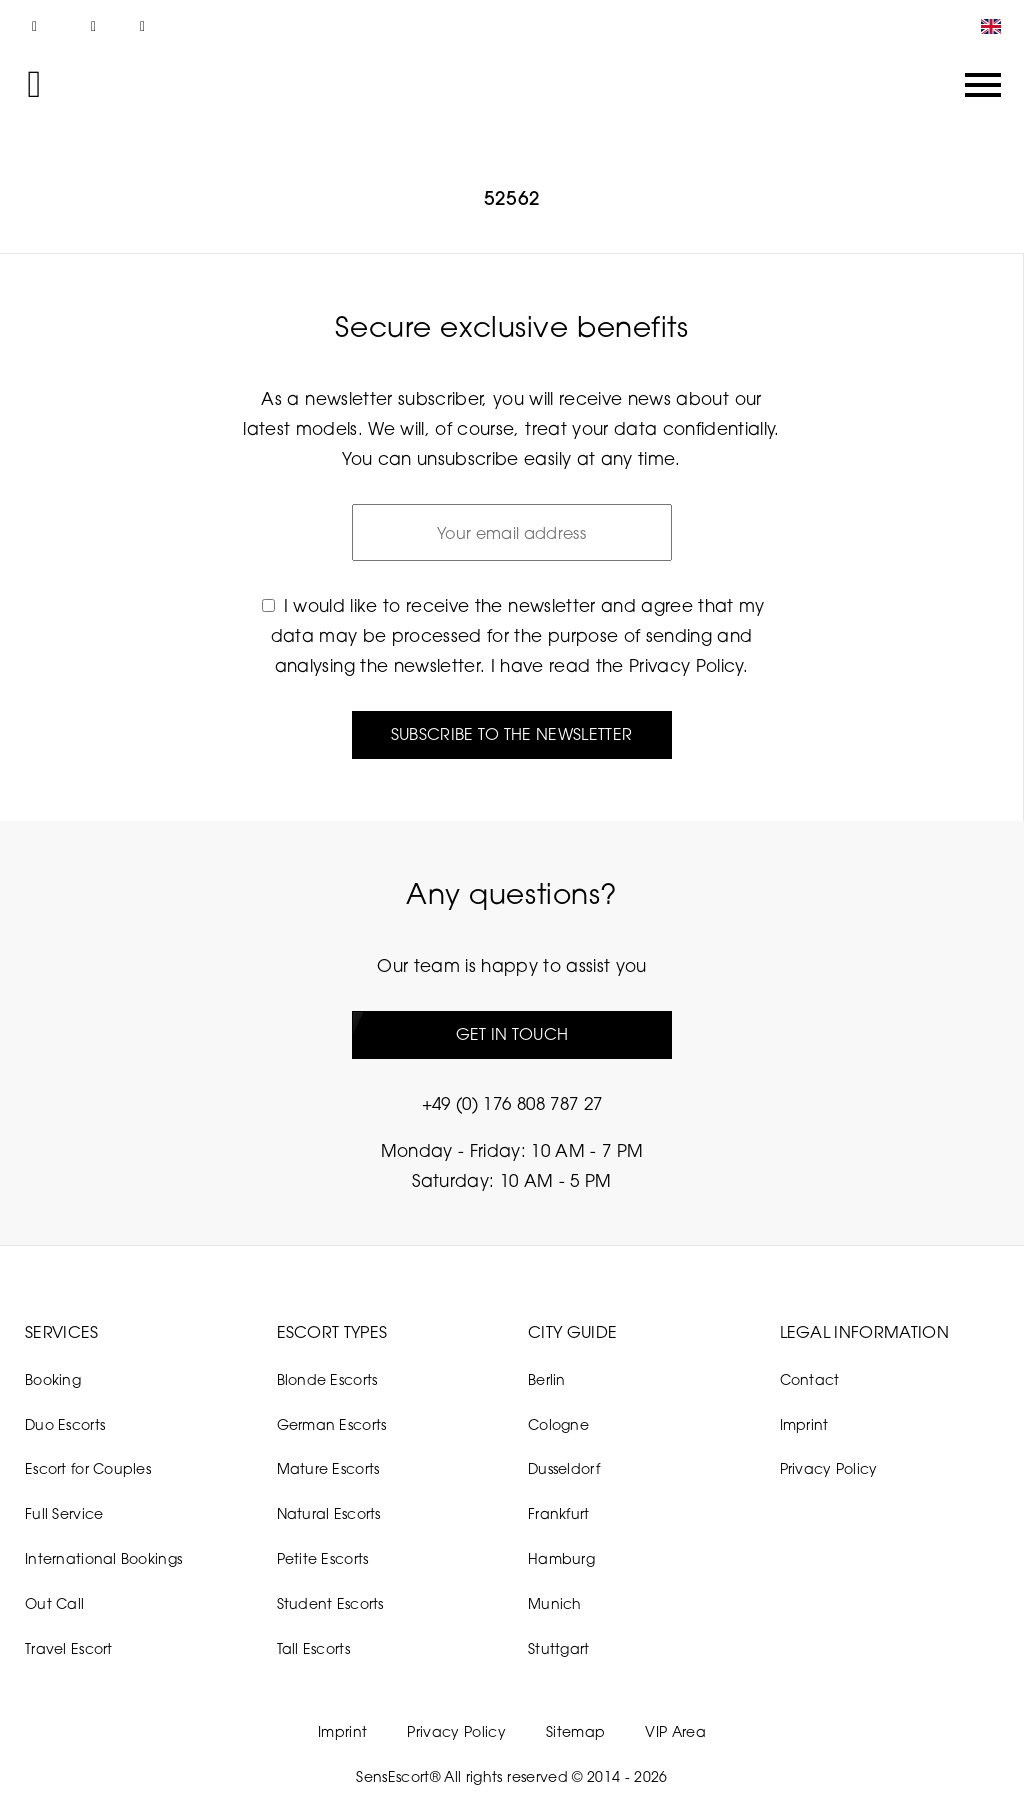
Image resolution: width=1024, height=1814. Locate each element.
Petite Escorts (323, 1558)
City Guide (572, 1332)
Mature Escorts (328, 1468)
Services (62, 1332)
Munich (555, 1603)
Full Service (64, 1513)
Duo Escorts (65, 1424)
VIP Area (675, 1731)
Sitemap (575, 1731)
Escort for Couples (88, 1468)
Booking (53, 1379)
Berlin (547, 1379)
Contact (810, 1379)
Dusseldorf (564, 1468)
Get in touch (512, 1034)
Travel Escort (69, 1648)
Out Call (54, 1603)
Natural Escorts (329, 1513)
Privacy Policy (686, 665)
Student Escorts (330, 1603)
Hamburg (561, 1558)
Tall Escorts (313, 1648)
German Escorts (332, 1424)
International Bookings (103, 1558)
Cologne (558, 1424)
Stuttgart (559, 1648)
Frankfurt (559, 1513)
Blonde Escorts (327, 1379)
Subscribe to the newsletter (512, 734)
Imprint (804, 1424)
